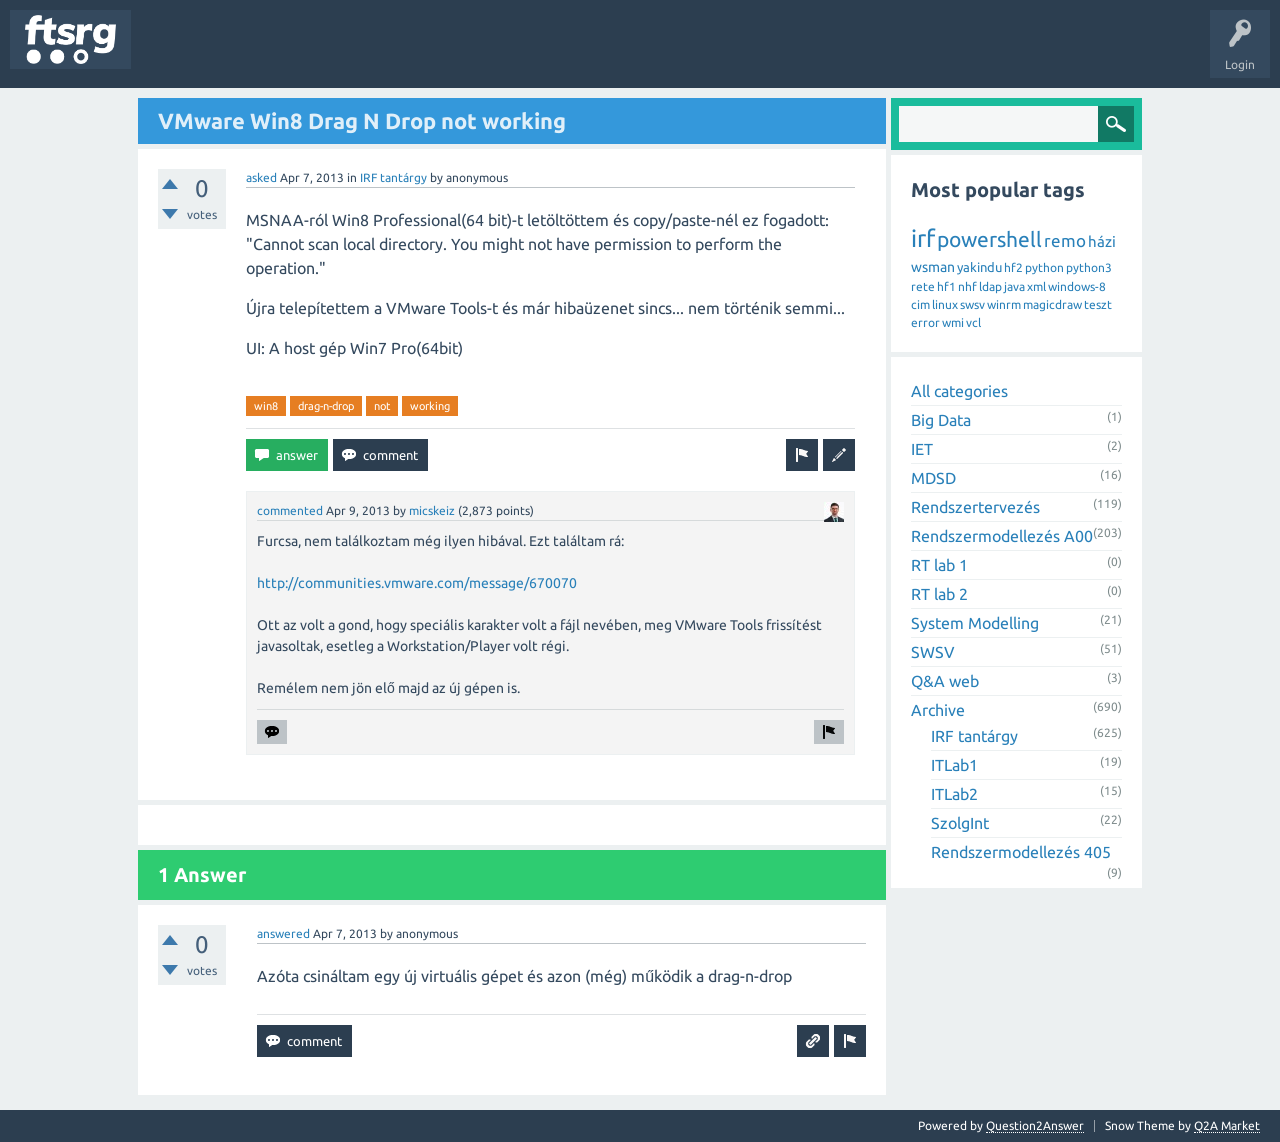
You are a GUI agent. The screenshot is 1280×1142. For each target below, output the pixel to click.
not (382, 406)
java (1014, 286)
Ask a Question (591, 54)
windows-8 (1077, 286)
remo (1065, 240)
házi (1102, 241)
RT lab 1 (939, 565)
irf (923, 238)
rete (923, 286)
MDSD (933, 478)
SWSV (933, 652)
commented (290, 510)
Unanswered (257, 54)
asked (261, 177)
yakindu (979, 267)
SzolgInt (960, 823)
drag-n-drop (326, 406)
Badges (458, 54)
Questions (173, 54)
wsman (933, 267)
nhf (967, 286)
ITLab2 (954, 794)
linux (945, 304)
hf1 (946, 286)
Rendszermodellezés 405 (1021, 852)
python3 (1089, 267)
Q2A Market (1227, 1125)
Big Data (941, 420)
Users (396, 54)
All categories (959, 391)
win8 (266, 406)
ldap (990, 286)
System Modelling (975, 623)
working (430, 406)
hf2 (1013, 267)
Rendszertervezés (975, 507)
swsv (972, 304)
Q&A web (945, 681)
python (1044, 267)
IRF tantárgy (393, 177)
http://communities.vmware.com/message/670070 (417, 583)
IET (922, 449)
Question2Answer (1035, 1125)
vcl (973, 322)
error (925, 322)
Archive (938, 710)
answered (283, 933)
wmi (953, 322)
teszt (1098, 304)
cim (920, 304)
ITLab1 (954, 765)
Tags (334, 54)
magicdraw (1052, 304)
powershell (989, 239)
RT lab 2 (939, 594)
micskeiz (432, 510)
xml (1036, 286)
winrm (1004, 304)
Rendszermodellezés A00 (1002, 536)
